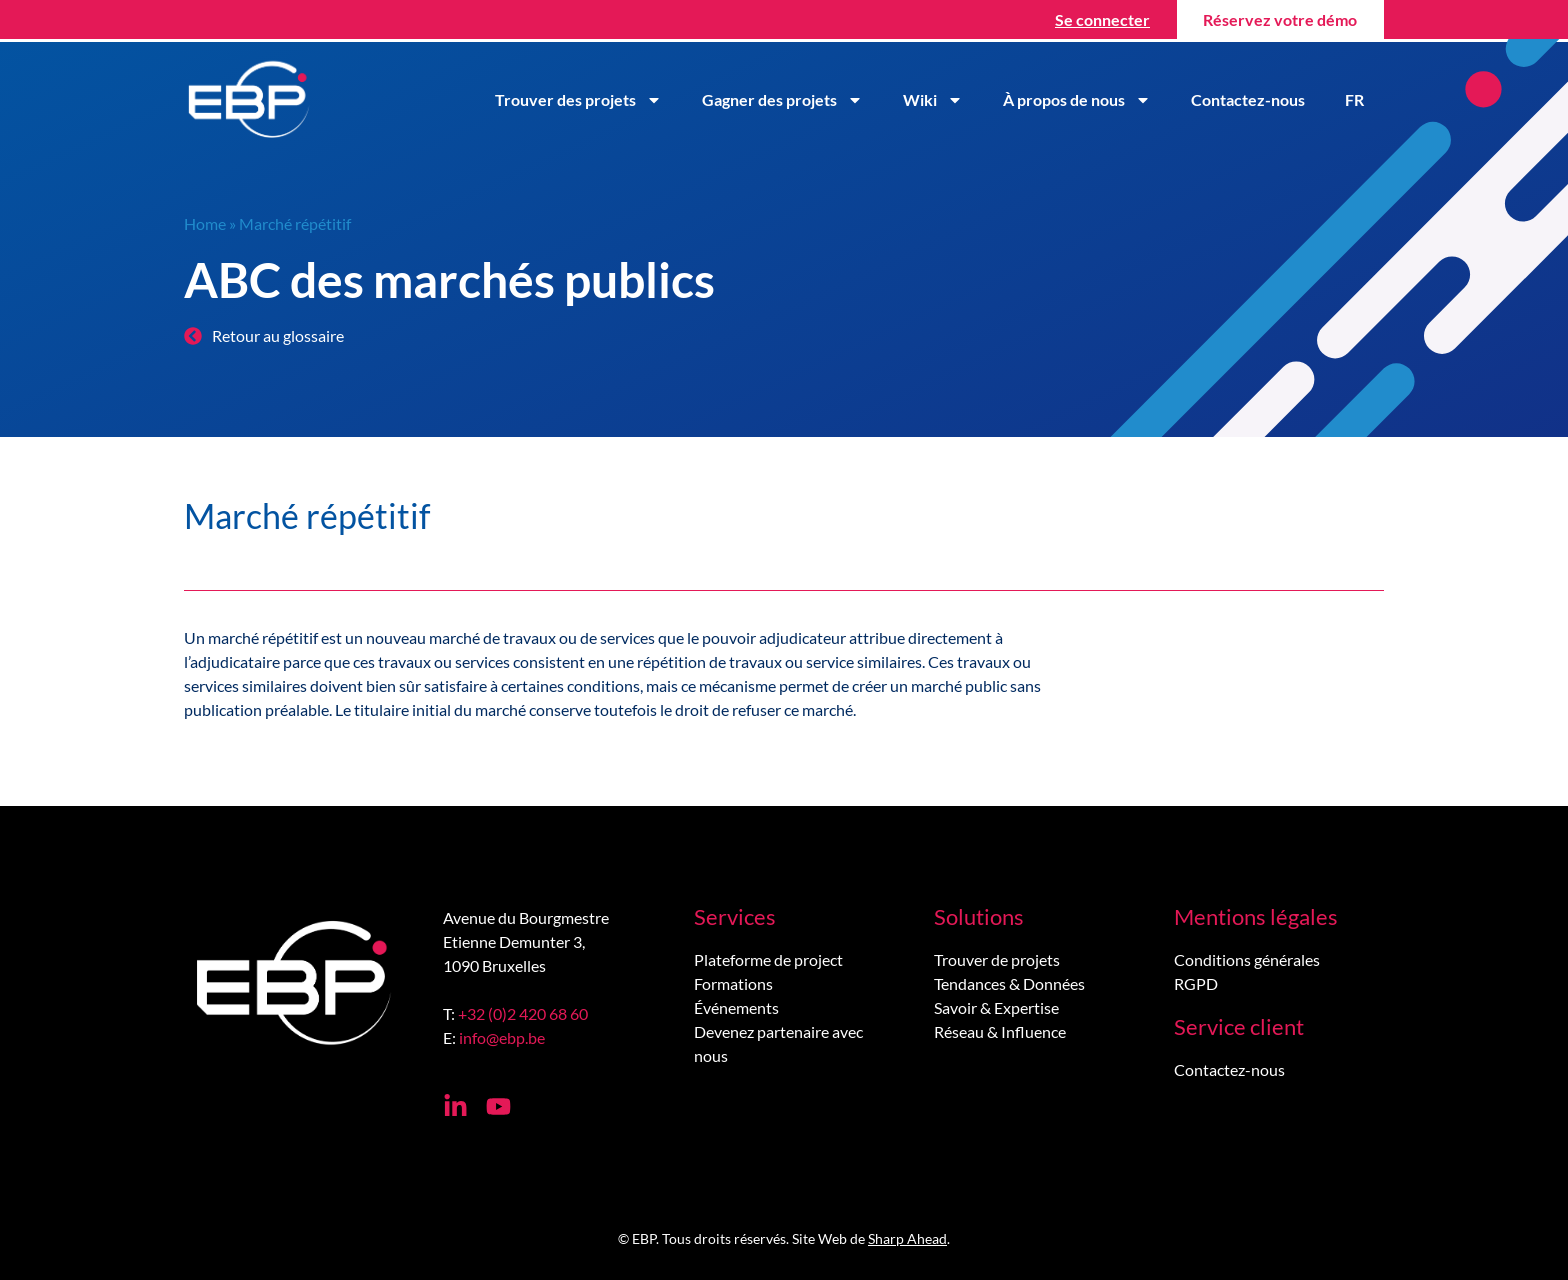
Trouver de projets (997, 959)
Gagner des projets (782, 100)
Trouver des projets (578, 100)
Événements (736, 1007)
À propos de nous (1077, 100)
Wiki (933, 100)
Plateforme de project (768, 959)
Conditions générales (1247, 959)
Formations (733, 983)
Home (205, 223)
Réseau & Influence (1000, 1031)
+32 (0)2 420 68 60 (523, 1013)
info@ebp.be (502, 1037)
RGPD (1196, 983)
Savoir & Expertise (996, 1007)
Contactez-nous (1248, 99)
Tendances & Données (1009, 983)
